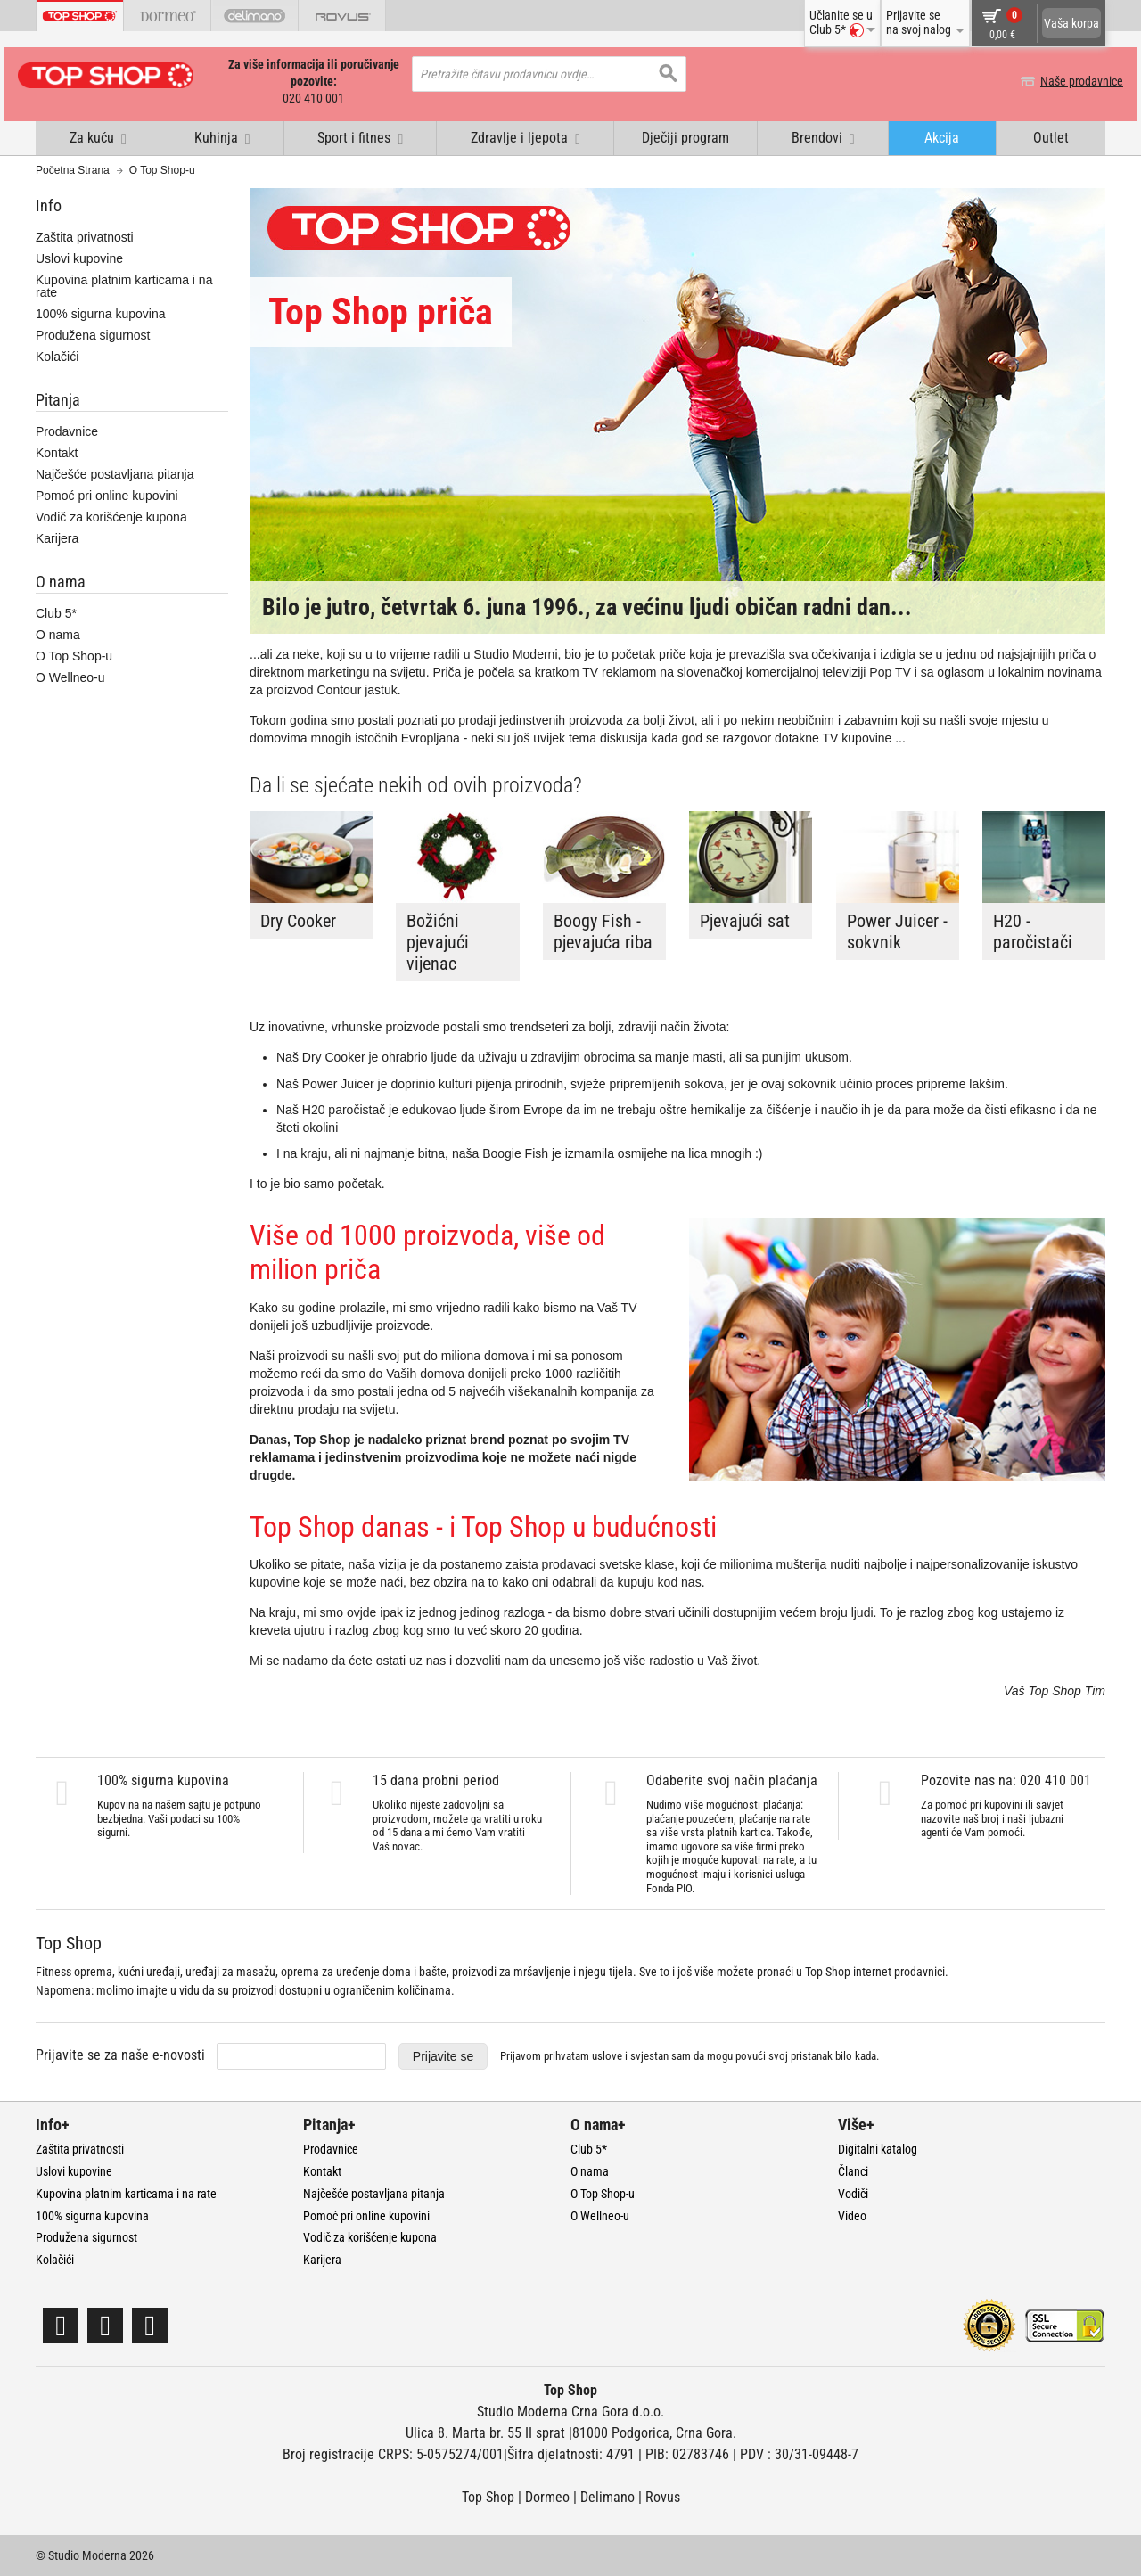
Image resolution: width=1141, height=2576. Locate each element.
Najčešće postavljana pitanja (114, 473)
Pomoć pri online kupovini (107, 495)
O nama (58, 635)
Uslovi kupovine (79, 257)
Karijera (57, 537)
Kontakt (57, 452)
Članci (853, 2170)
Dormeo (547, 2496)
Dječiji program (685, 136)
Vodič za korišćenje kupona (111, 516)
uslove (607, 2055)
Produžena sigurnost (93, 334)
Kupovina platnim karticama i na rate (124, 285)
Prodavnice (67, 430)
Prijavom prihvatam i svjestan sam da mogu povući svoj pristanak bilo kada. (689, 2055)
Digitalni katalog (877, 2148)
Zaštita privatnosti (85, 236)
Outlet (1051, 136)
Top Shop (488, 2496)
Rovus (662, 2496)
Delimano (607, 2496)
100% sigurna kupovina (101, 313)
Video (852, 2215)
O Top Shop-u (74, 656)
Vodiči (853, 2193)
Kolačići (57, 356)
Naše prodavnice (1063, 81)
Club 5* (56, 613)
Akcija (941, 136)
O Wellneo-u (70, 677)
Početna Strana (73, 169)
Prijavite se (443, 2055)
